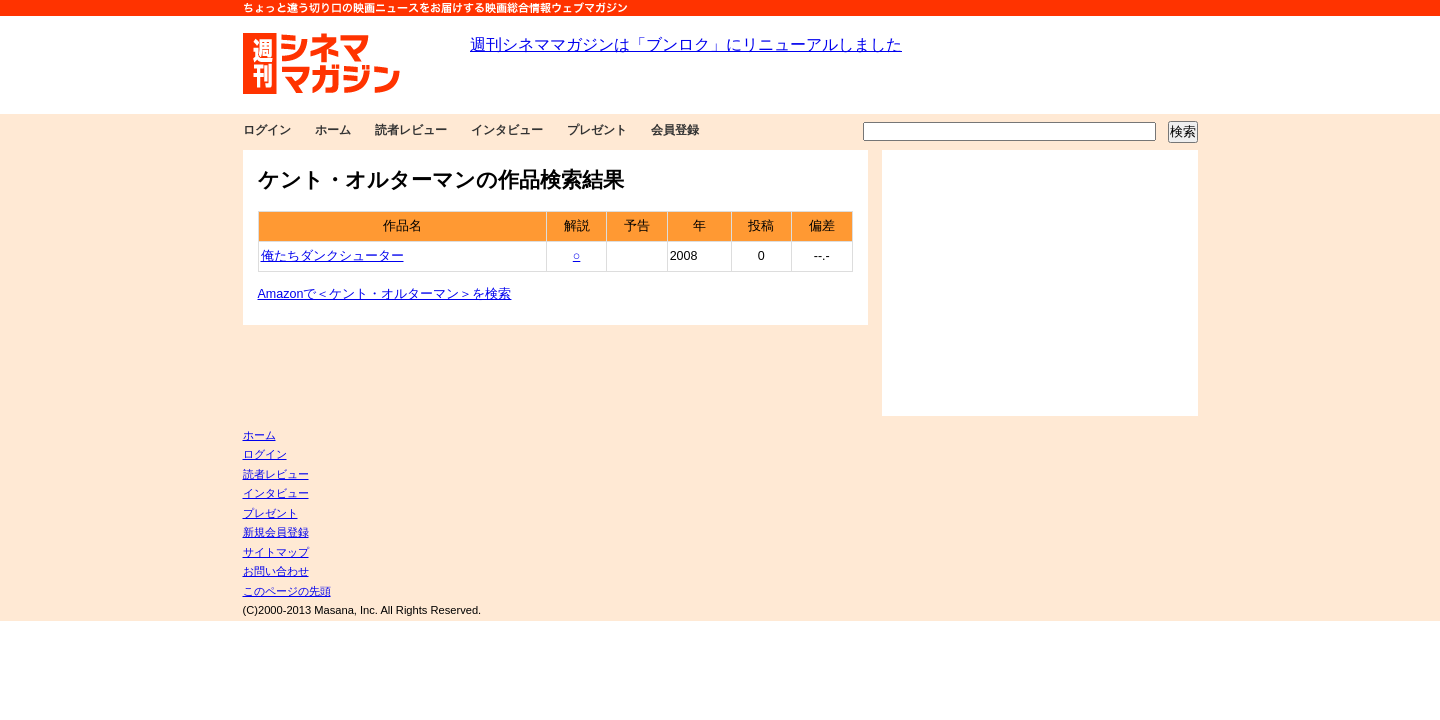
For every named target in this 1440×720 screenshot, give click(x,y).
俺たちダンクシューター (332, 256)
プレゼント (597, 130)
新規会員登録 (276, 532)
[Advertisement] (1040, 283)
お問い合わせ (276, 571)
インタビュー (507, 130)
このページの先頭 (287, 591)
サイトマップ (276, 552)
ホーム (333, 130)
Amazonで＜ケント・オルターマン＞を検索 (385, 294)
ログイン (267, 130)
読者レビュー (411, 130)
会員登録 (675, 130)
